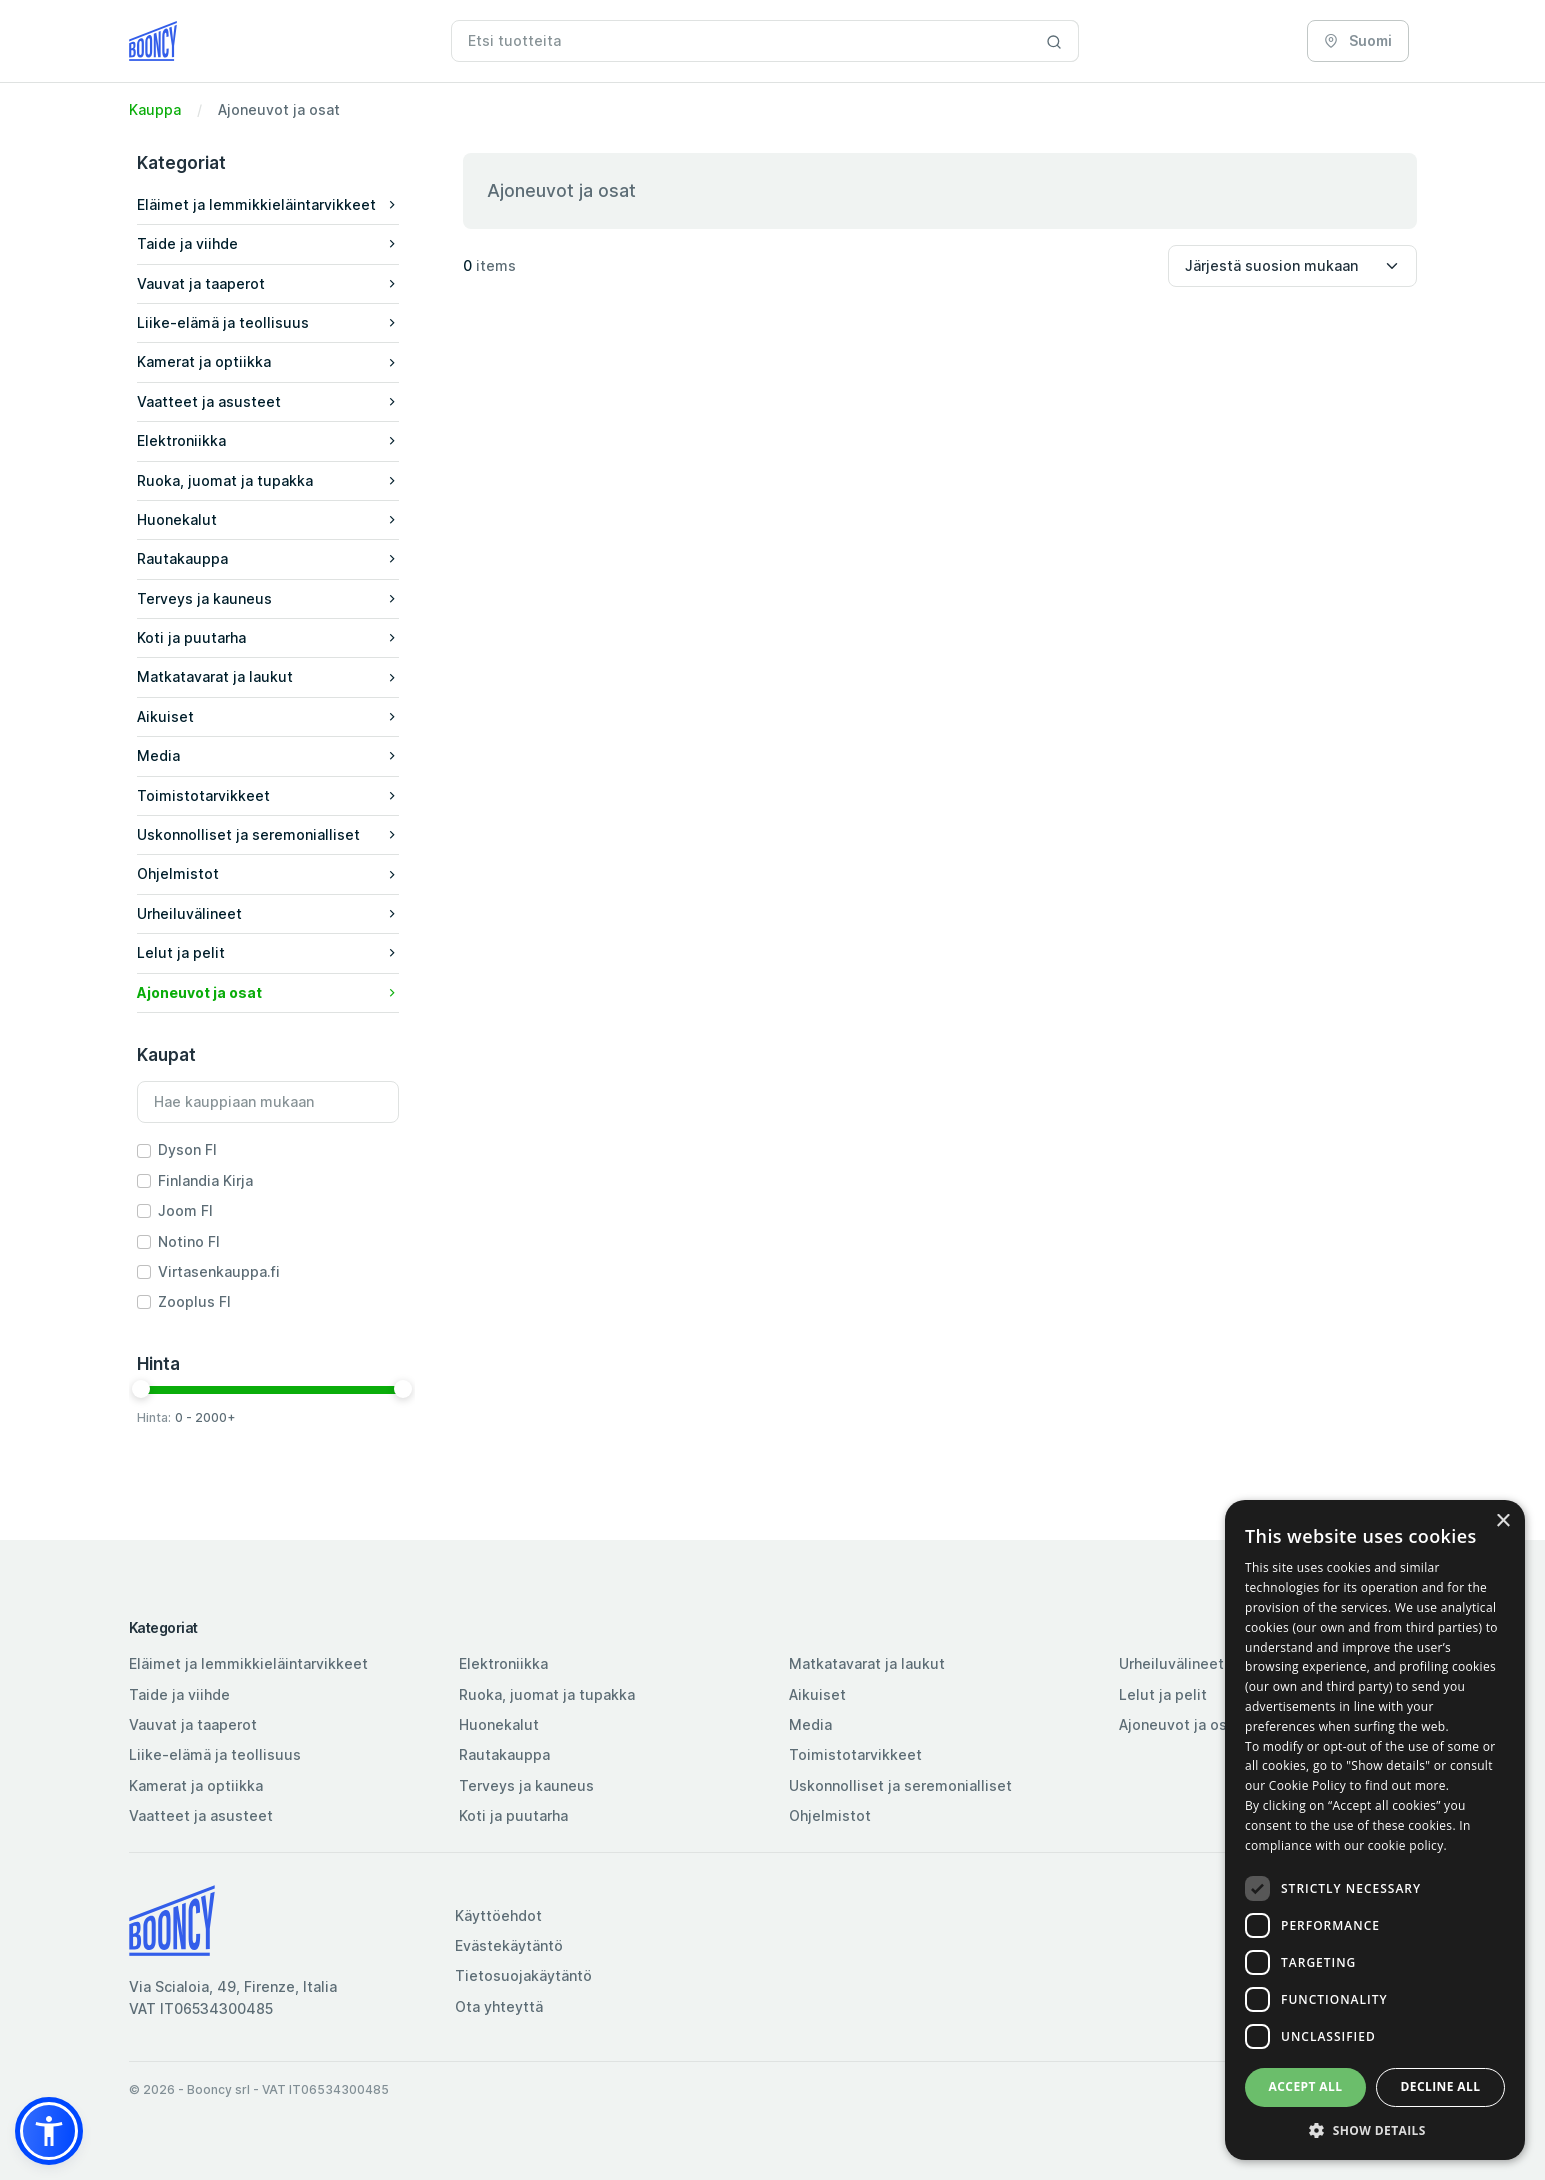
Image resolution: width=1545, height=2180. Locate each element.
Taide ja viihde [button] (268, 243)
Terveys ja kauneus (526, 1785)
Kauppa (155, 109)
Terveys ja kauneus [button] (268, 598)
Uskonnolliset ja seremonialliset (900, 1785)
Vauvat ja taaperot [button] (268, 283)
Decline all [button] (1441, 2086)
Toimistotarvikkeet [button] (268, 795)
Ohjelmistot (830, 1815)
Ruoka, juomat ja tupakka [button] (268, 480)
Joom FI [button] (185, 1210)
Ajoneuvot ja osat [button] (268, 992)
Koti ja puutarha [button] (268, 637)
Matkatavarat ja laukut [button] (268, 676)
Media (810, 1724)
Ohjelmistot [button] (268, 873)
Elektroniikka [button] (268, 440)
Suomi (1358, 40)
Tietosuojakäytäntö (523, 1975)
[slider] (141, 1389)
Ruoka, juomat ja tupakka (547, 1694)
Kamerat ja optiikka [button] (268, 361)
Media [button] (268, 755)
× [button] (1502, 1521)
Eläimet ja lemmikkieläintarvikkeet (248, 1663)
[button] (268, 205)
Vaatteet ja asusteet (201, 1815)
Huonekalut (499, 1724)
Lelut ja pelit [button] (268, 952)
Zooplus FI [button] (194, 1301)
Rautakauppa (504, 1754)
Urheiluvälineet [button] (268, 913)
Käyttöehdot (498, 1915)
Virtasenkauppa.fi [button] (219, 1271)
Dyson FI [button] (187, 1149)
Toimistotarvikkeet (855, 1754)
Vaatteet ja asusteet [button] (268, 401)
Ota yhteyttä (499, 2006)
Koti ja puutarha (513, 1815)
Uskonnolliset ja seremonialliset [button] (268, 834)
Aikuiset (817, 1694)
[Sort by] (1292, 266)
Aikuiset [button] (268, 716)
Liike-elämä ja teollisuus (215, 1754)
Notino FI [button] (189, 1241)
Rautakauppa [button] (268, 558)
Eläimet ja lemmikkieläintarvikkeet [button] (268, 204)
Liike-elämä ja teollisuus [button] (268, 322)
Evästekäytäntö (509, 1945)
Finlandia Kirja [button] (205, 1180)
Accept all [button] (1306, 2086)
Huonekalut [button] (268, 519)
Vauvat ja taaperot (193, 1724)
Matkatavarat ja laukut (867, 1663)
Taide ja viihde (179, 1694)
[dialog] (1375, 1830)
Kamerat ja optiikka (196, 1785)
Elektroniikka (503, 1663)
